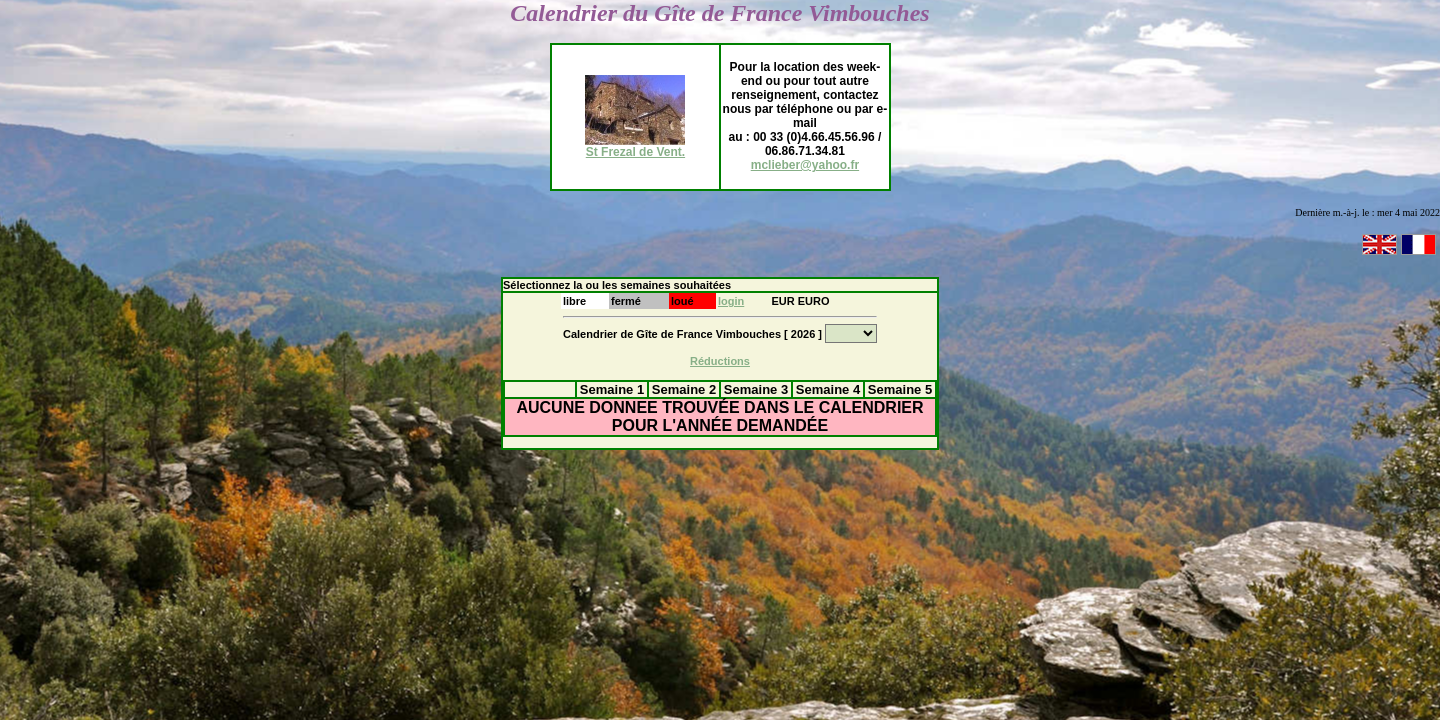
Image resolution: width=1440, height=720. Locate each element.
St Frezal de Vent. (635, 146)
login (731, 301)
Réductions (720, 361)
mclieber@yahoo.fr (805, 165)
